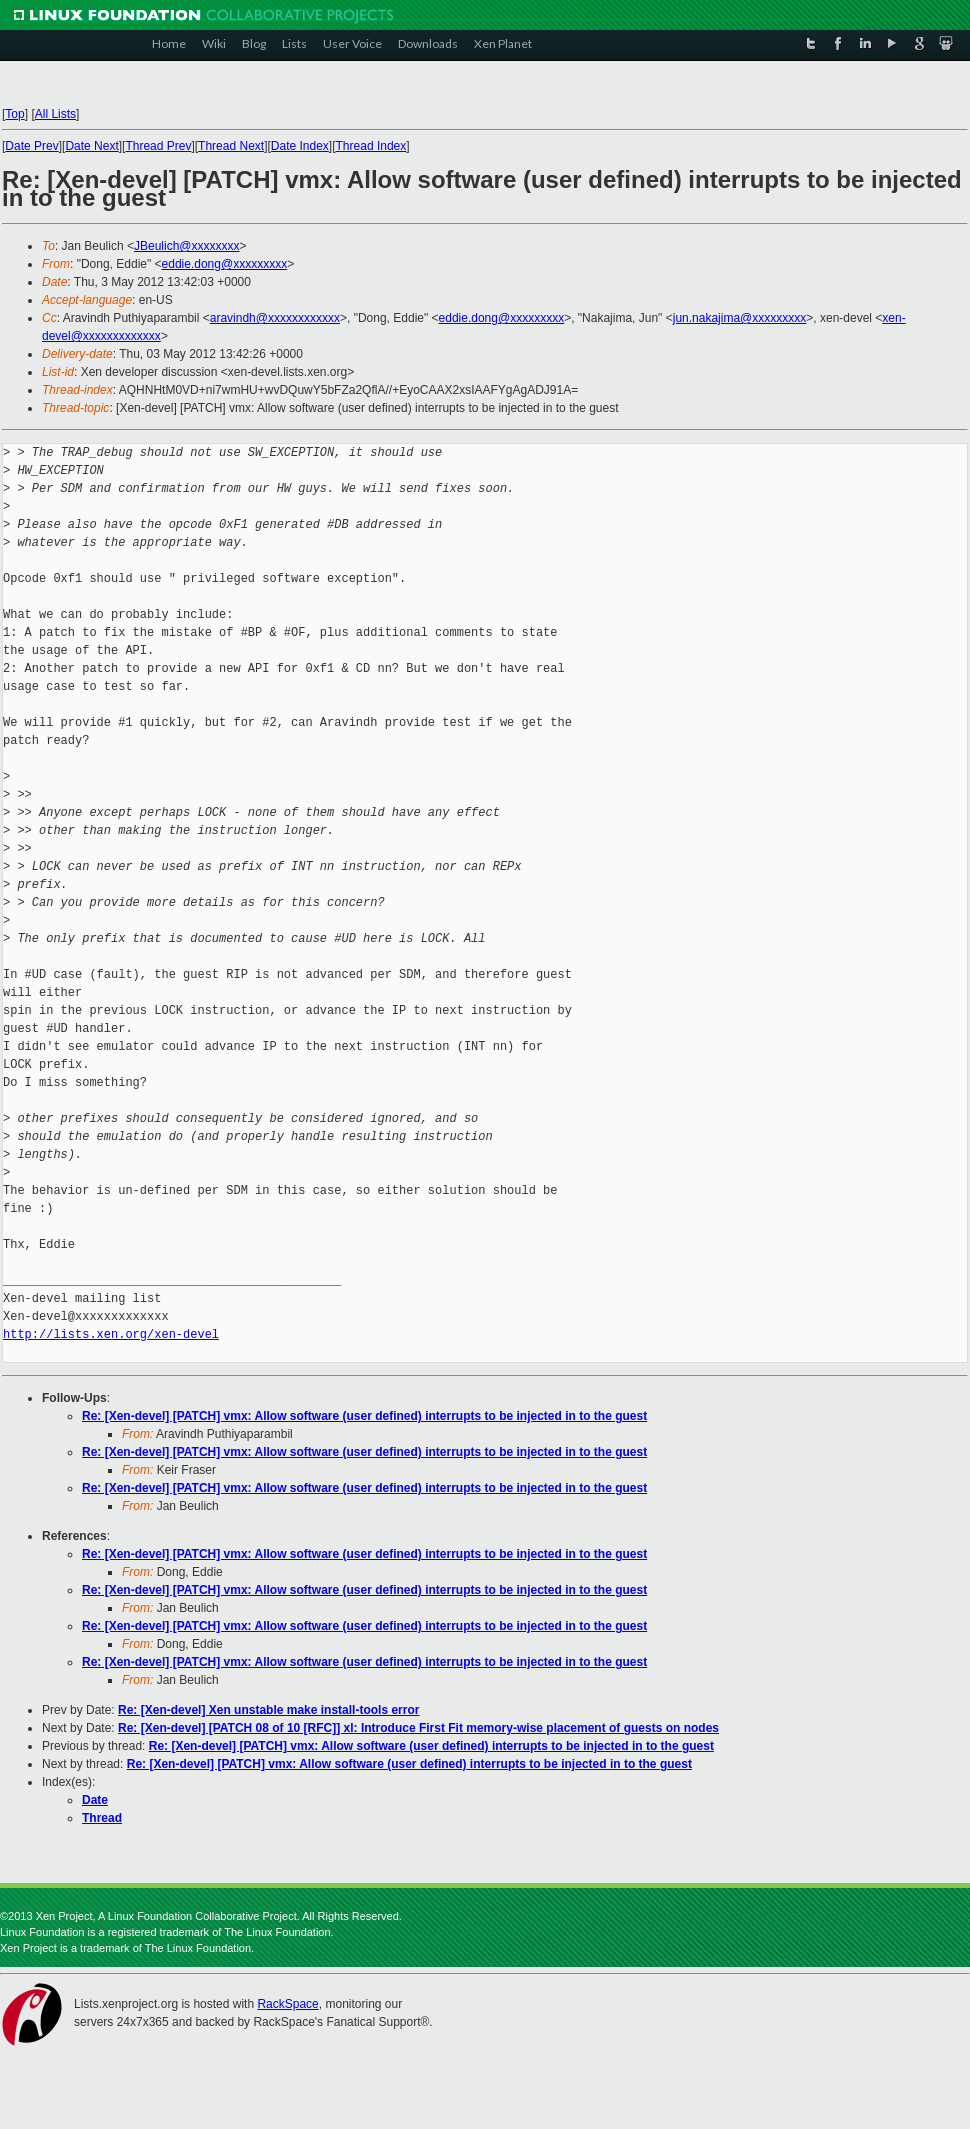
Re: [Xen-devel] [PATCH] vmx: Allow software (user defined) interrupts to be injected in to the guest (364, 1416)
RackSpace (287, 2004)
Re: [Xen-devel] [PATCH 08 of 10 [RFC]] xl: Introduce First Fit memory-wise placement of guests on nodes (418, 1728)
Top (14, 114)
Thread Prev (158, 146)
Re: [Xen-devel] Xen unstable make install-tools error (268, 1710)
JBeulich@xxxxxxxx (187, 246)
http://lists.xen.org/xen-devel (111, 1334)
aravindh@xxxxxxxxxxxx (275, 318)
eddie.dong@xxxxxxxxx (225, 264)
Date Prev (31, 146)
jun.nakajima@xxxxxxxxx (740, 318)
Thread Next (231, 146)
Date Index (300, 146)
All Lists (55, 114)
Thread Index (371, 146)
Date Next (91, 146)
